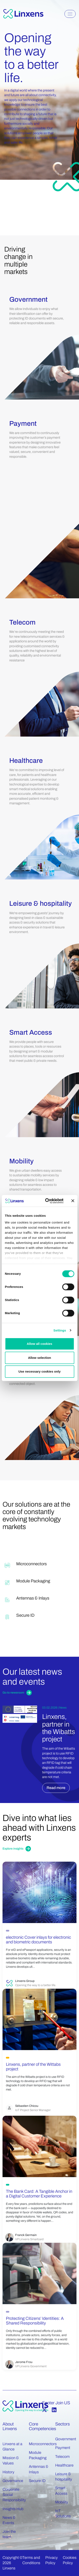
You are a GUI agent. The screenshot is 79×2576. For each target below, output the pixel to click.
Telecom (62, 2456)
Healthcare (64, 2465)
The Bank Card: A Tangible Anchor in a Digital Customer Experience (39, 2193)
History (8, 2472)
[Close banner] (72, 1200)
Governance (13, 2481)
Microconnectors (43, 2444)
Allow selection (39, 1357)
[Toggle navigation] (70, 14)
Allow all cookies (39, 1343)
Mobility (61, 2502)
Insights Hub (13, 2509)
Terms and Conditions (31, 2560)
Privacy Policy (51, 2560)
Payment (62, 2448)
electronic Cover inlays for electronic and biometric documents (38, 1939)
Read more (56, 1788)
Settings (60, 1330)
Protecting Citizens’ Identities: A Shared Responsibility (35, 2320)
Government (65, 2439)
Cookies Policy (69, 2560)
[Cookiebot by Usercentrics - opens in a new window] (47, 1201)
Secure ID (37, 2481)
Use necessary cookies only (39, 1371)
